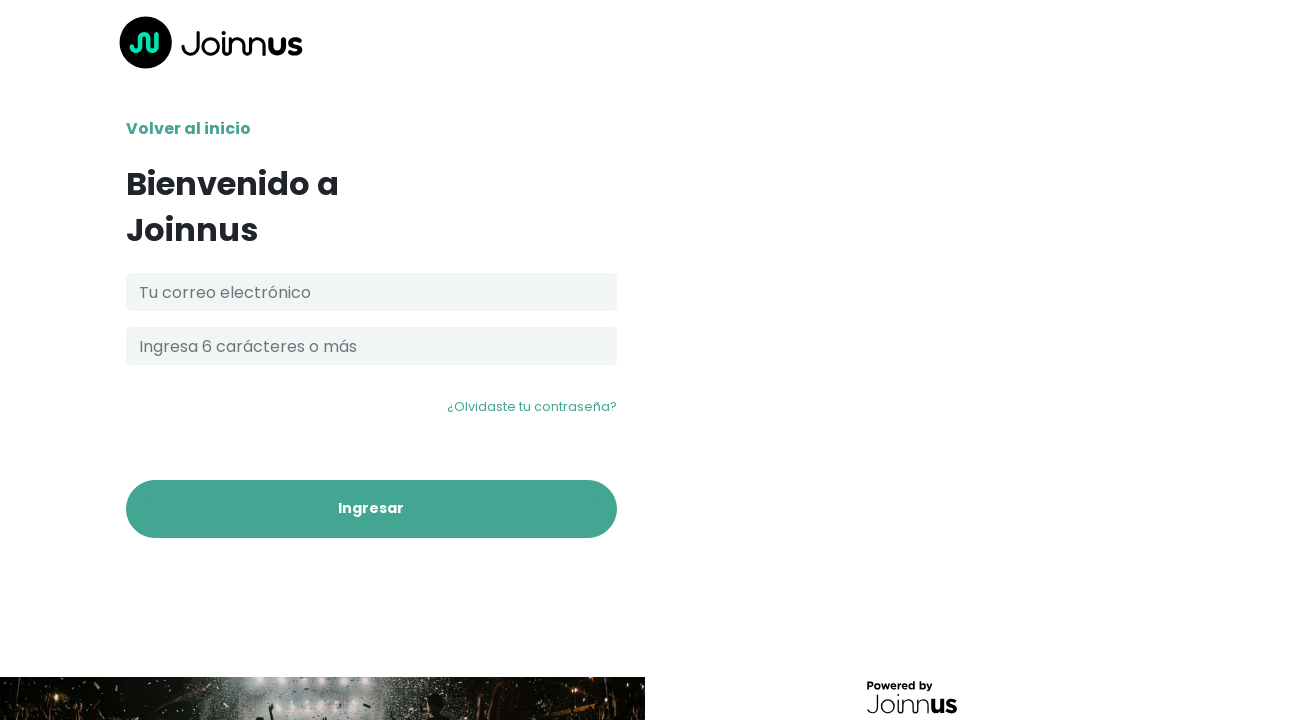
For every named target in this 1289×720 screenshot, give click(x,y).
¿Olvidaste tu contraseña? (532, 406)
